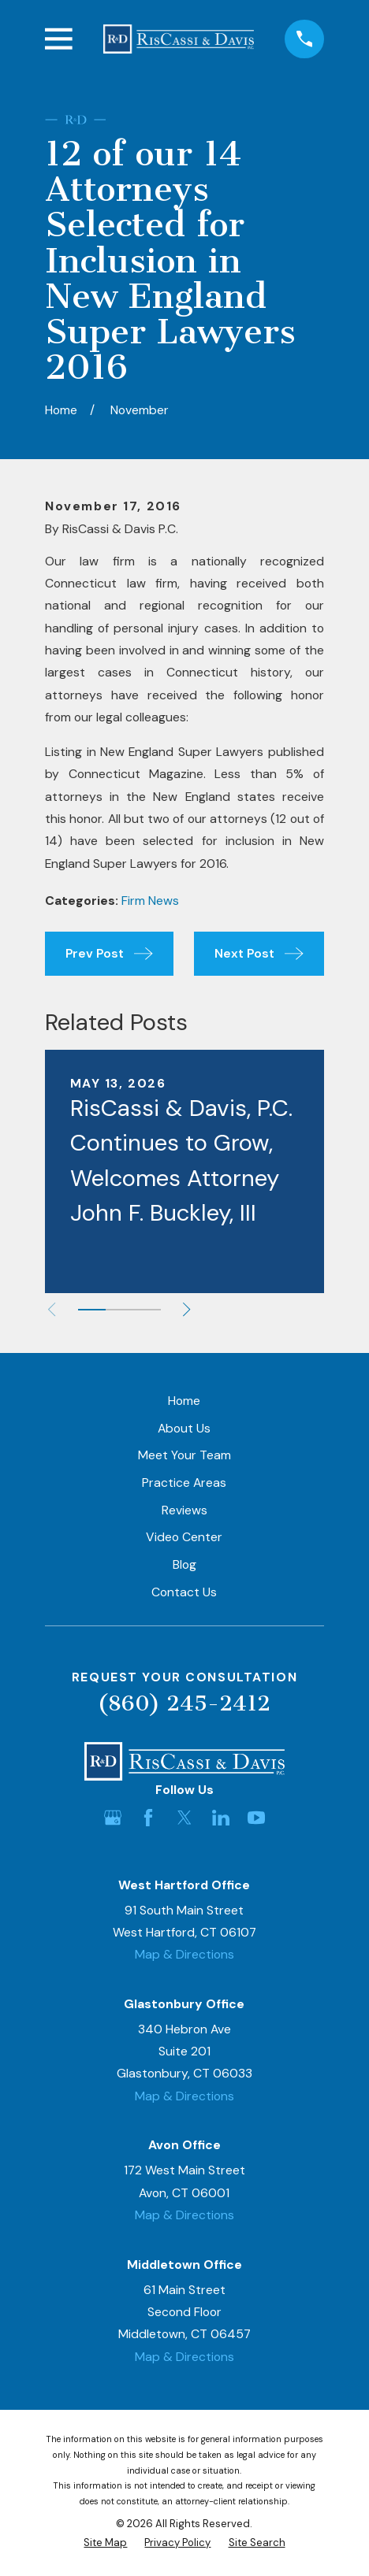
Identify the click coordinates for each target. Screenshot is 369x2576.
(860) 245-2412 (184, 1703)
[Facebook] (148, 1817)
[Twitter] (184, 1817)
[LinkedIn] (220, 1817)
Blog (184, 1564)
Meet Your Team (184, 1455)
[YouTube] (256, 1817)
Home (184, 1400)
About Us (184, 1428)
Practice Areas (184, 1482)
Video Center (184, 1537)
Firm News (150, 900)
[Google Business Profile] (112, 1817)
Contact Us (184, 1592)
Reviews (184, 1510)
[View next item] (186, 1309)
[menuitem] (105, 2542)
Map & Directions (184, 1954)
